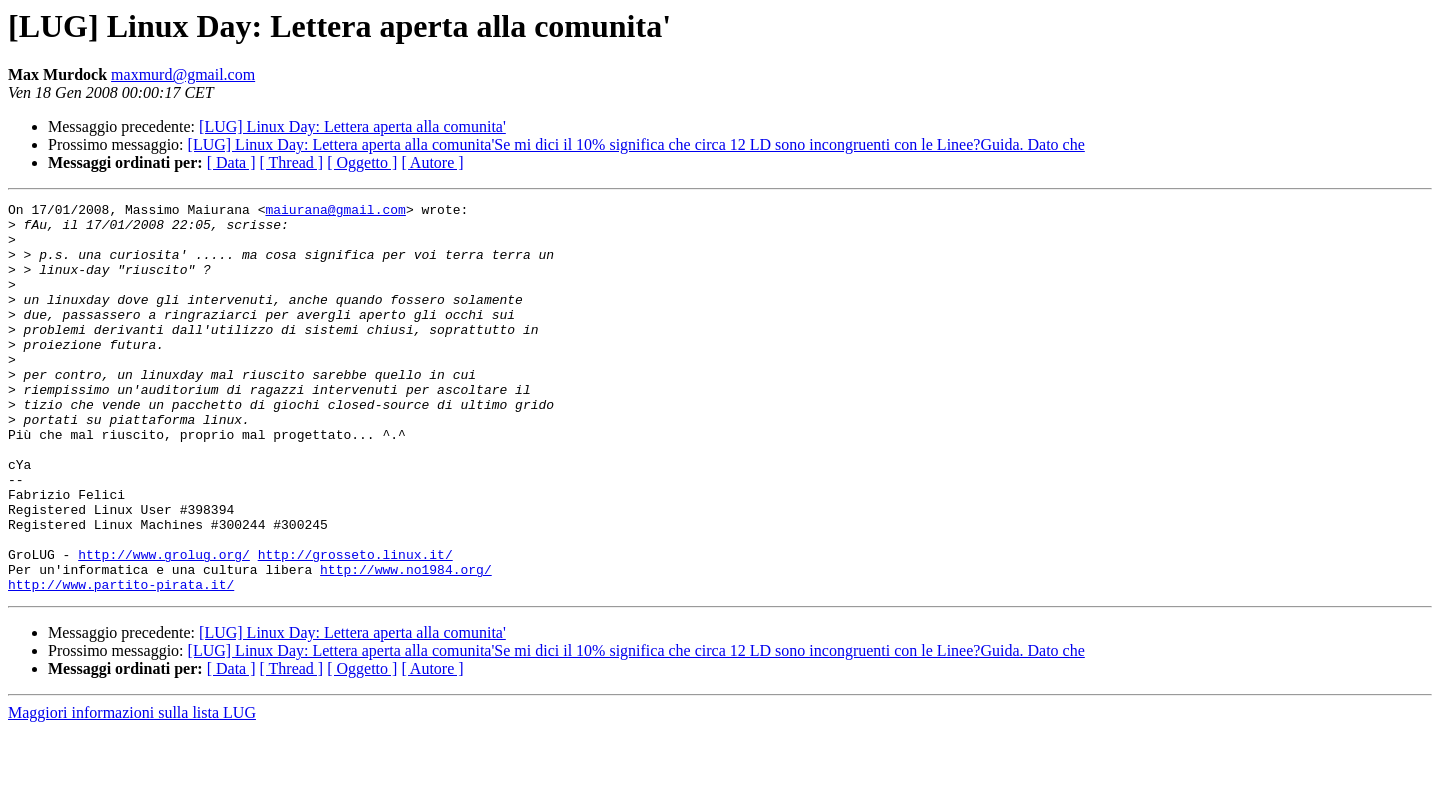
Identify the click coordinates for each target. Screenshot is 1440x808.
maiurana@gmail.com (335, 212)
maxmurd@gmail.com (183, 74)
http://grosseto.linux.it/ (355, 626)
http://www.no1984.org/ (406, 644)
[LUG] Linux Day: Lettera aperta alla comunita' (352, 126)
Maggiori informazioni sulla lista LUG (132, 790)
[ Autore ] (432, 162)
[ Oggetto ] (362, 162)
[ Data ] (231, 162)
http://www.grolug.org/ (164, 626)
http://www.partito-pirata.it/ (121, 662)
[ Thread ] (292, 162)
